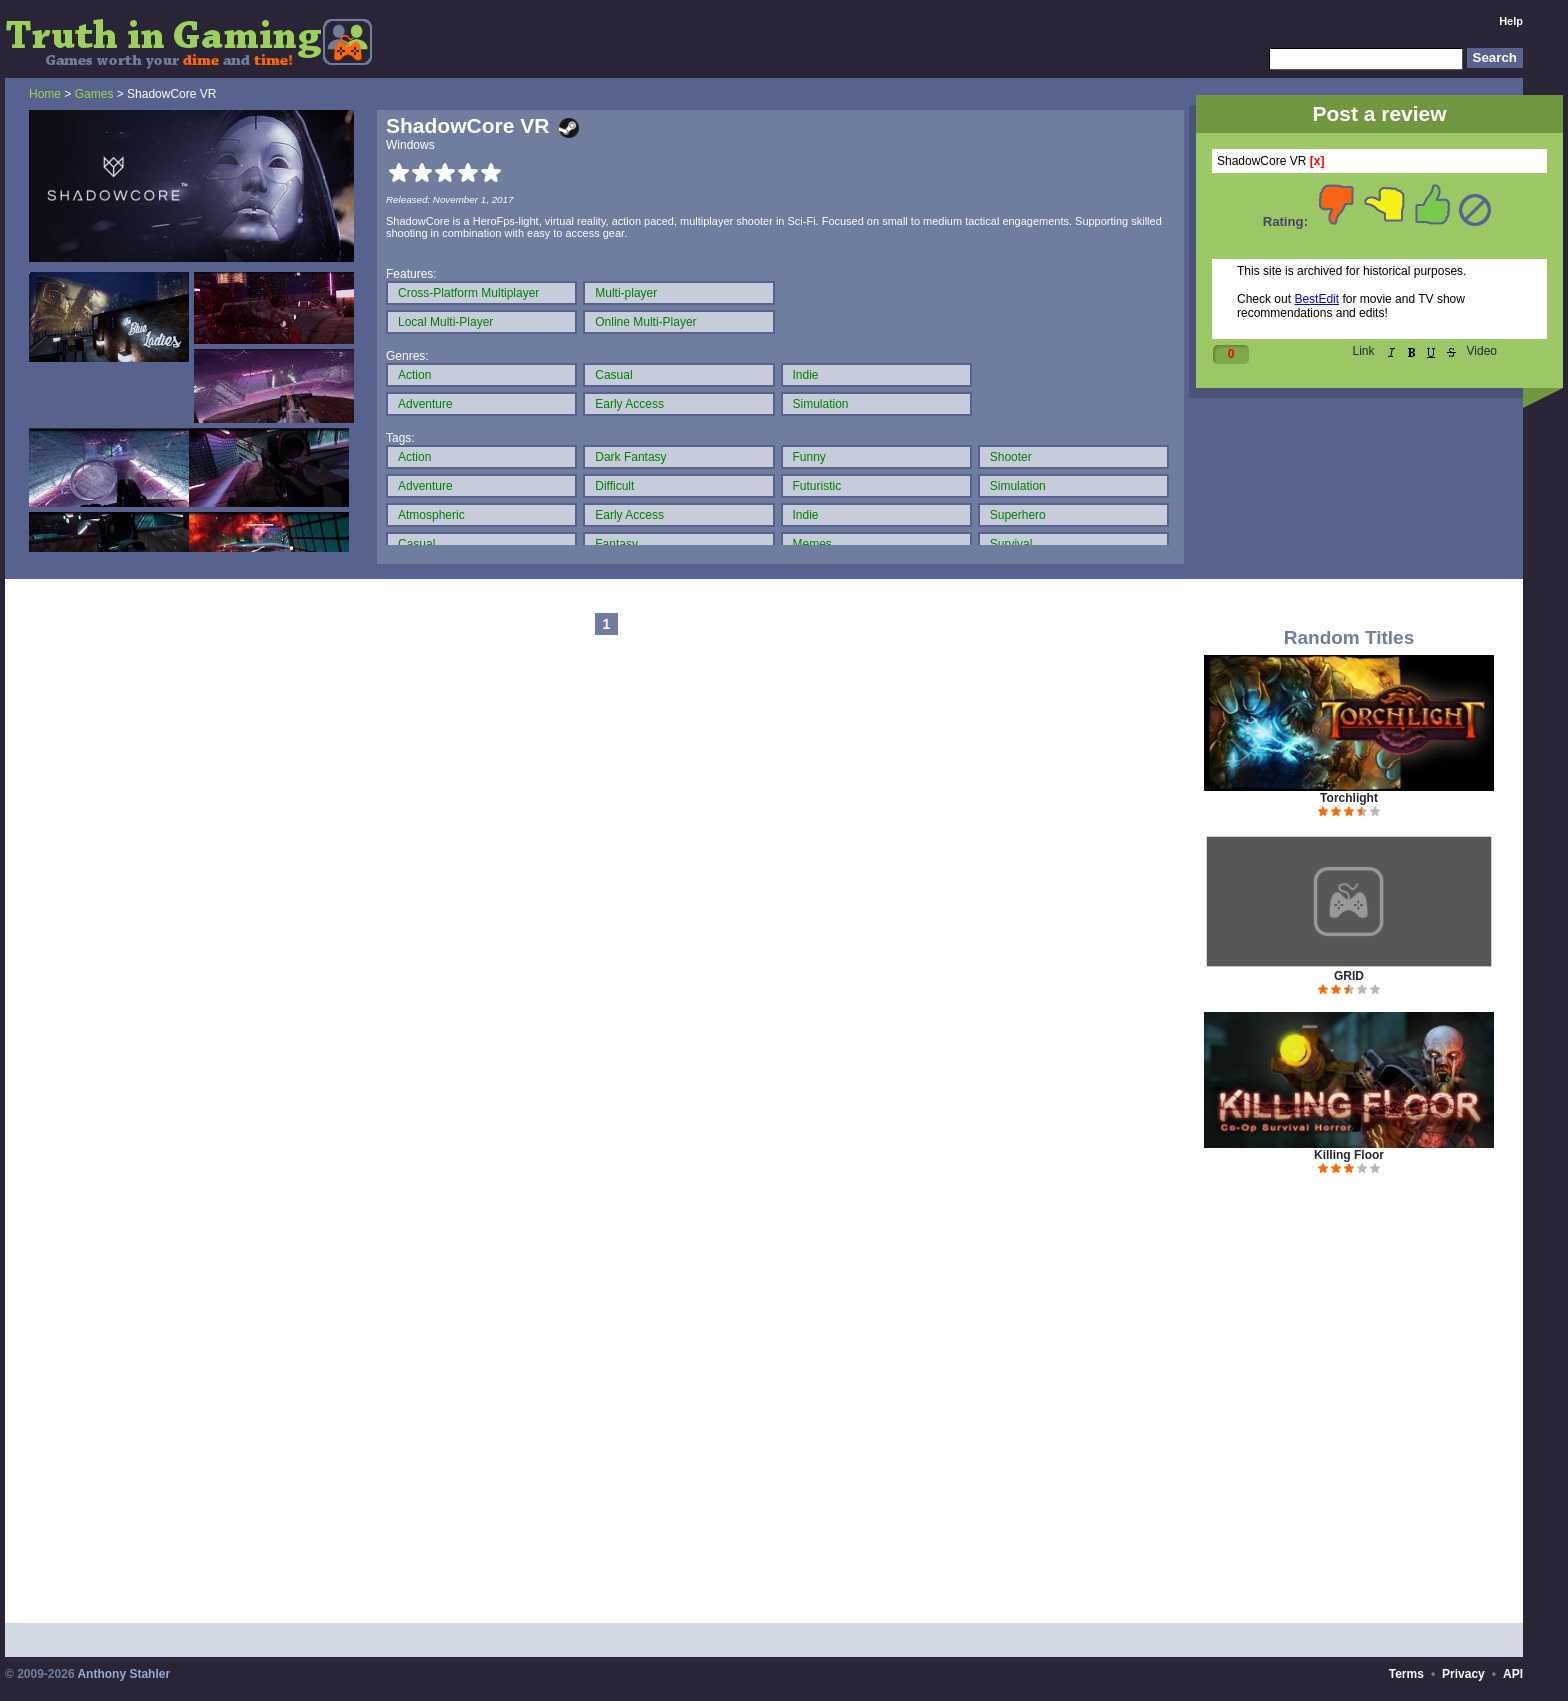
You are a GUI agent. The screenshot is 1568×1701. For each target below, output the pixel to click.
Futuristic (817, 486)
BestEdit (1316, 299)
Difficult (614, 486)
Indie (806, 375)
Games (94, 94)
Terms (1406, 1674)
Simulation (821, 404)
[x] (1317, 161)
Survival (1011, 544)
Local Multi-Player (445, 322)
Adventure (425, 404)
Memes (812, 544)
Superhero (1018, 515)
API (1513, 1674)
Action (414, 375)
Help (1511, 21)
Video (1482, 351)
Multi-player (626, 293)
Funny (809, 457)
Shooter (1011, 457)
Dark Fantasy (630, 457)
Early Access (629, 404)
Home (45, 94)
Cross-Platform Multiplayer (468, 293)
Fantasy (616, 544)
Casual (613, 375)
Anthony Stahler (123, 1674)
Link (1364, 351)
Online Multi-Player (645, 322)
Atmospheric (431, 515)
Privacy (1463, 1674)
